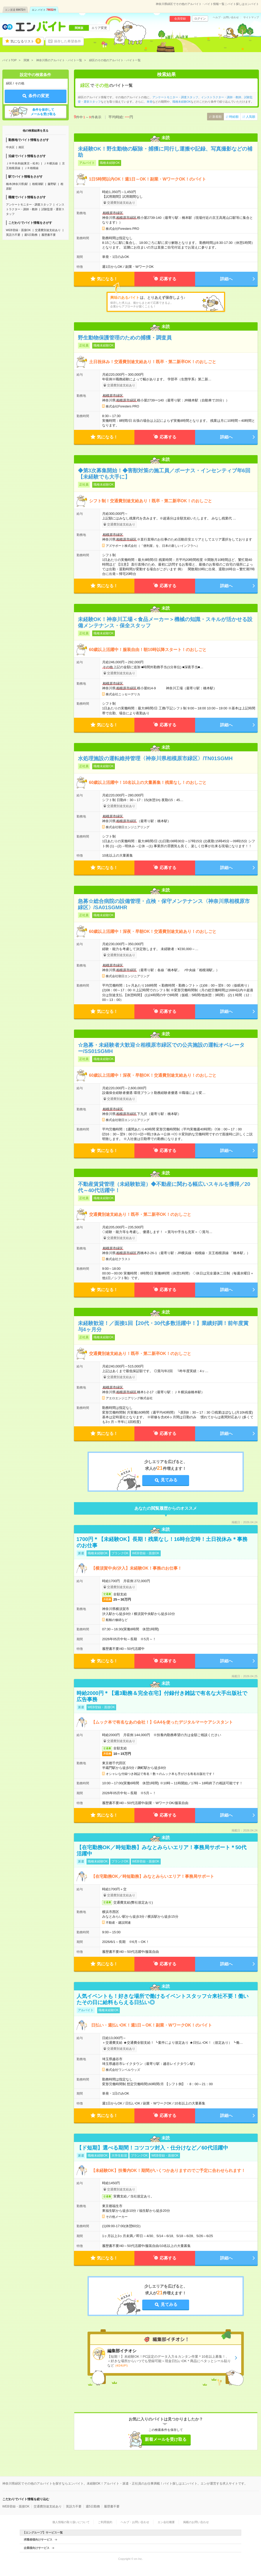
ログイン (200, 18)
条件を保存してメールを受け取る (43, 112)
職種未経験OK (181, 101)
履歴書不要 (48, 234)
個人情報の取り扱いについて (71, 2522)
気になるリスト (25, 41)
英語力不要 (13, 234)
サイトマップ (251, 17)
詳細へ (226, 279)
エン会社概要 (166, 2522)
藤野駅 (52, 183)
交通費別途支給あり (48, 230)
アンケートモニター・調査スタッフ (29, 204)
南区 (21, 147)
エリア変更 (99, 28)
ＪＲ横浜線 (51, 163)
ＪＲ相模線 (31, 168)
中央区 (10, 147)
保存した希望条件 (67, 41)
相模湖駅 (38, 183)
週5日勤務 (30, 234)
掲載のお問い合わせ (196, 2522)
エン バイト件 (44, 9)
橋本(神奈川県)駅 (17, 183)
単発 (149, 101)
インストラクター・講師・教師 (221, 97)
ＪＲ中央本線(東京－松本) (22, 163)
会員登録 (180, 18)
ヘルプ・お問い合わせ (226, 17)
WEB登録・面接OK (18, 230)
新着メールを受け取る (166, 2439)
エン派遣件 (15, 9)
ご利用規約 (105, 2522)
